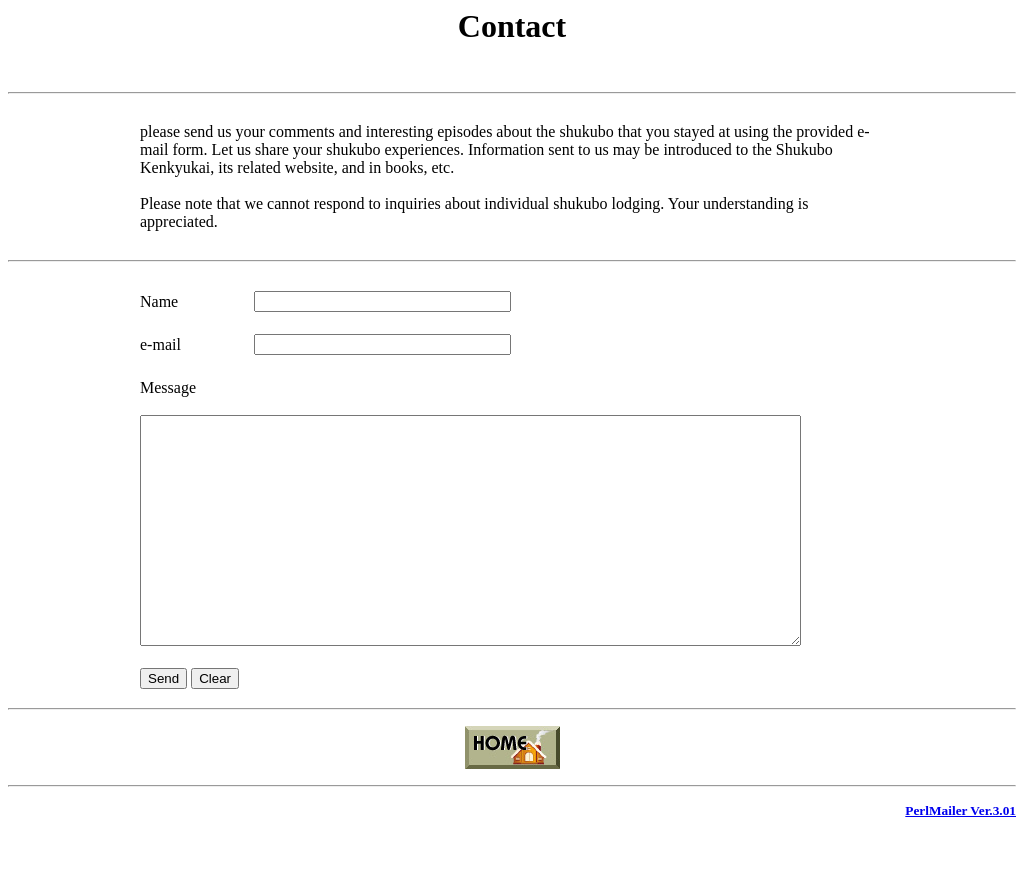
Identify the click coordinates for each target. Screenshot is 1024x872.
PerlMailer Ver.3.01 (960, 855)
